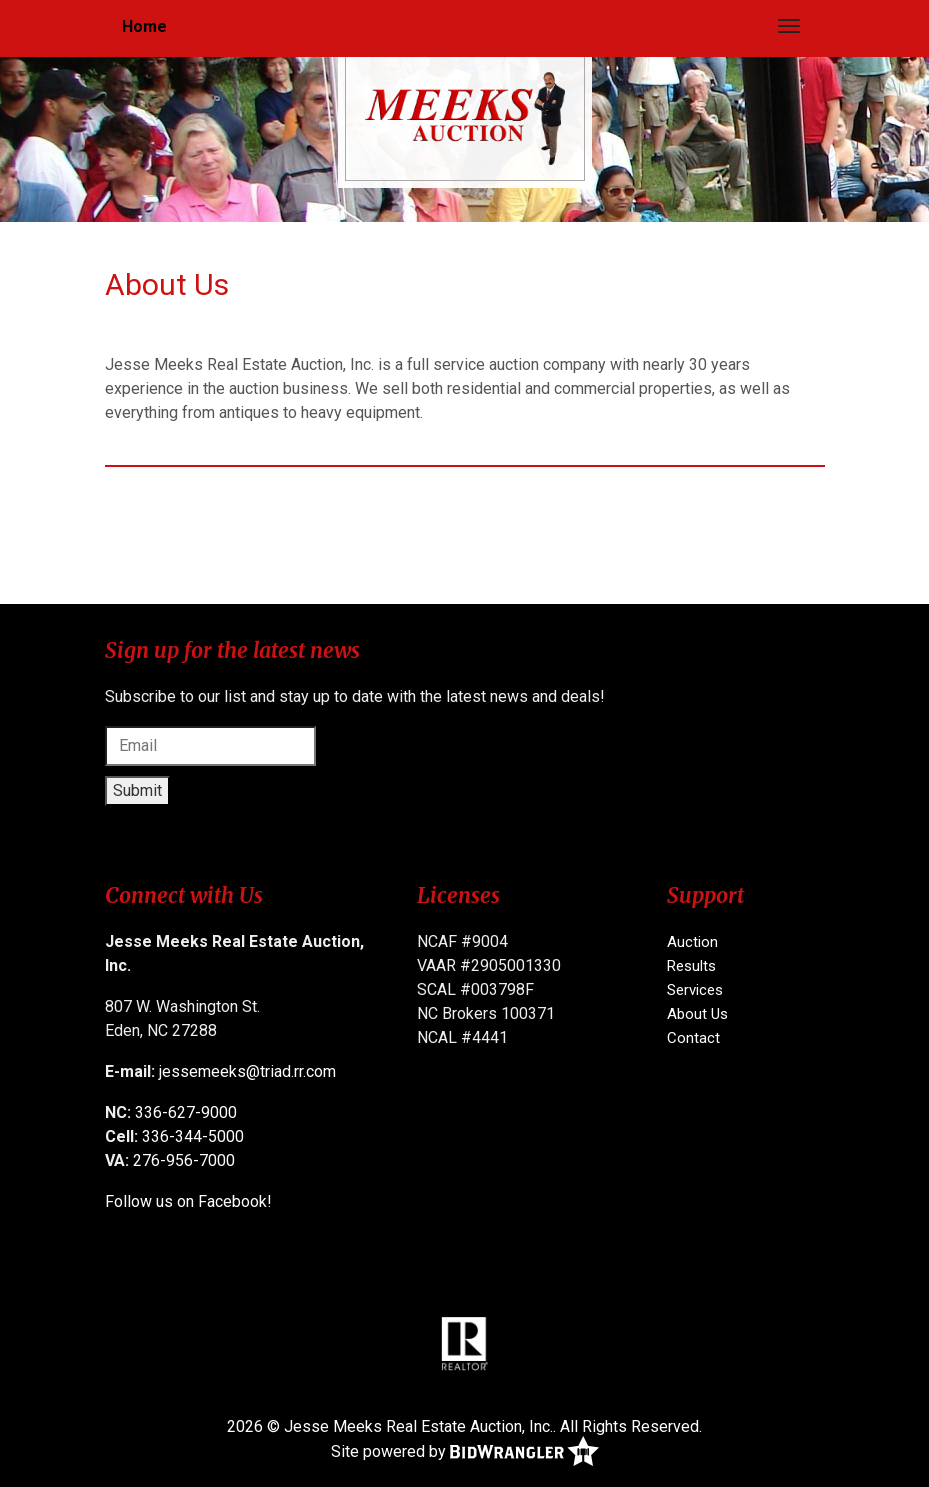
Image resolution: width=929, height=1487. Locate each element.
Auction (692, 942)
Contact (693, 1038)
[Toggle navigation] (789, 26)
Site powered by (465, 1452)
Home (144, 26)
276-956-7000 (184, 1160)
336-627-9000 (186, 1112)
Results (691, 966)
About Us (697, 1014)
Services (695, 990)
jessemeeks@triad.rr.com (247, 1071)
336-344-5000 (193, 1136)
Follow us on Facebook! (188, 1201)
